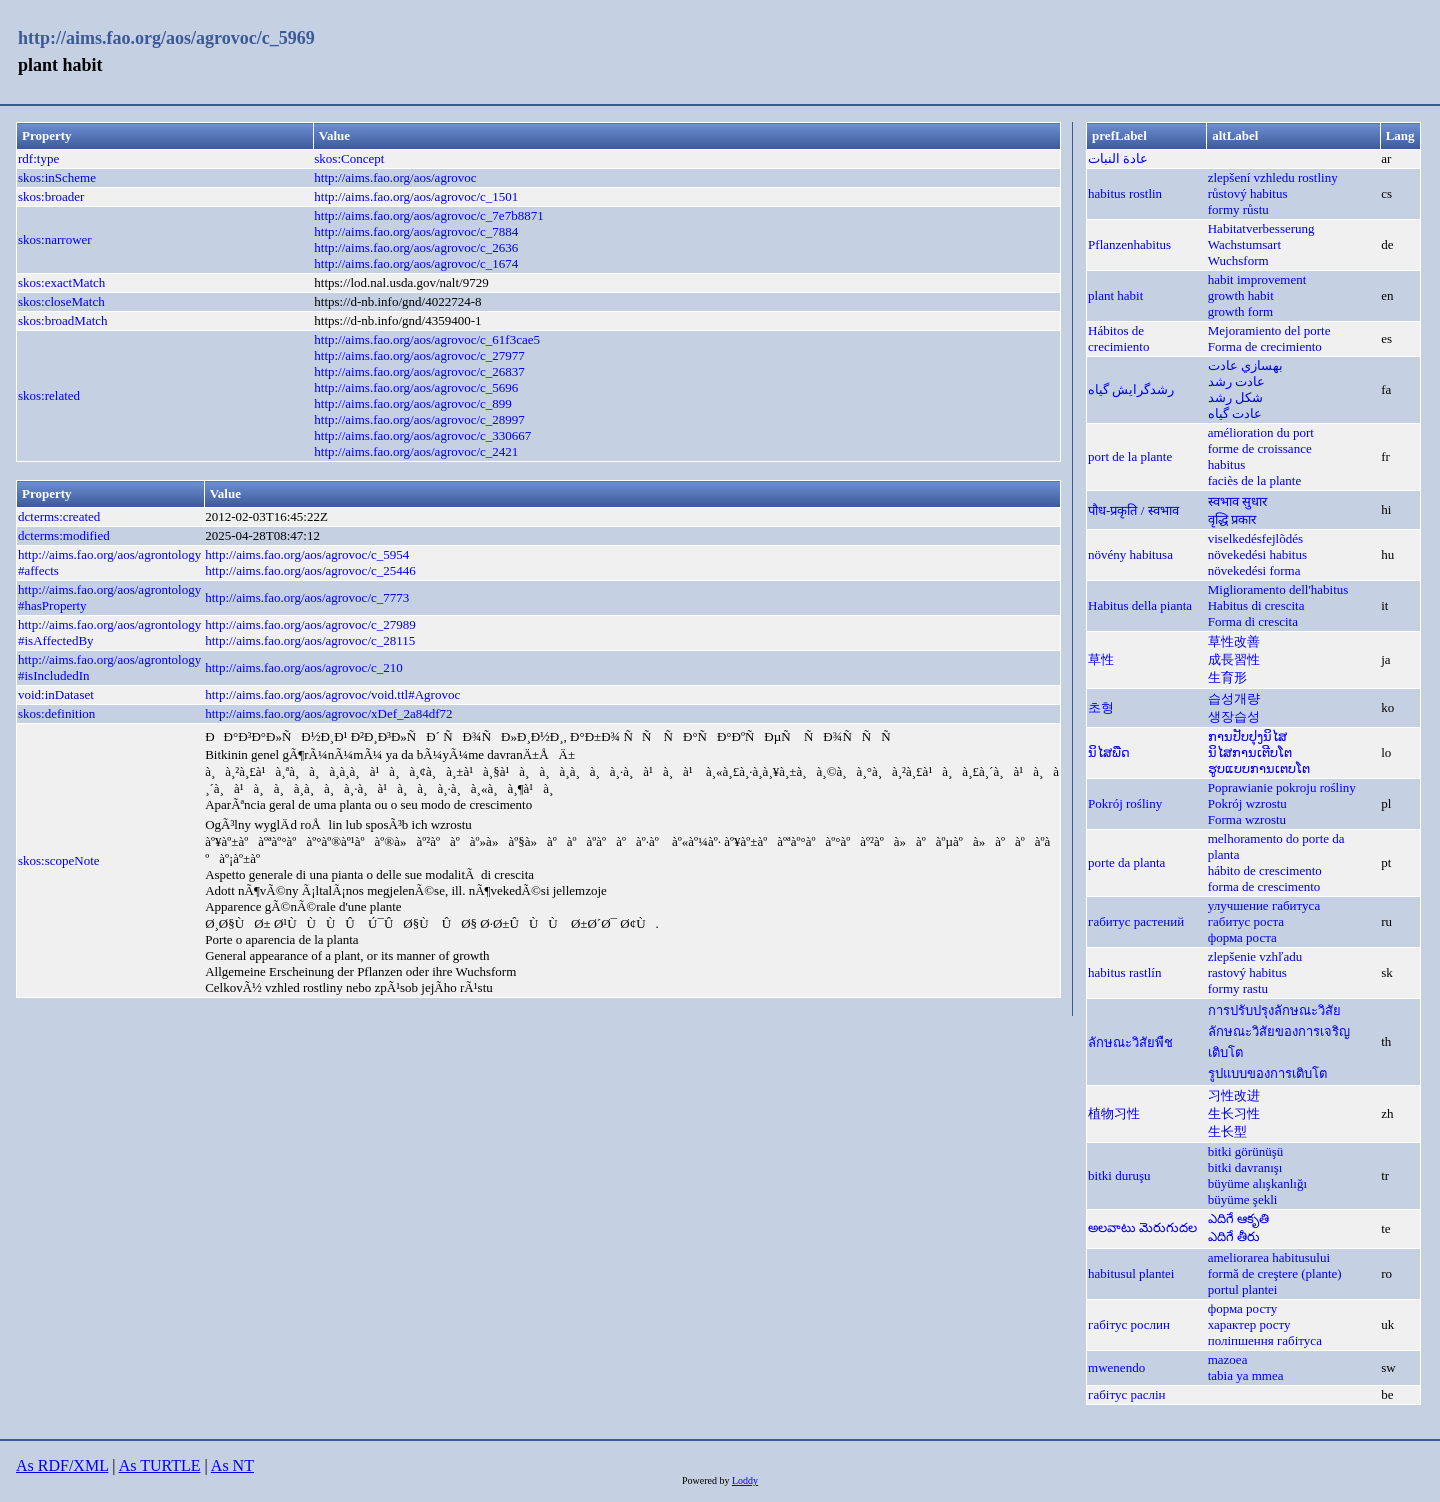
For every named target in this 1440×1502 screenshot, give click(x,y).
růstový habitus (1248, 193)
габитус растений (1136, 921)
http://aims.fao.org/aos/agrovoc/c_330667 (422, 435)
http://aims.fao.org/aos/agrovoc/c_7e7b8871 (428, 215)
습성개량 (1234, 698)
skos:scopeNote (59, 860)
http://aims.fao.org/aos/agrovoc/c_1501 (416, 196)
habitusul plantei (1131, 1273)
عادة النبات (1118, 158)
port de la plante (1130, 456)
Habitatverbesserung (1261, 228)
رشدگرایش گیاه (1131, 389)
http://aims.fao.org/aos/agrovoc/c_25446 (310, 570)
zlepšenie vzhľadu (1255, 956)
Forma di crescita (1253, 621)
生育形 (1227, 677)
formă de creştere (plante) (1275, 1273)
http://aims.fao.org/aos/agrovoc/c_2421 (416, 451)
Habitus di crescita (1256, 605)
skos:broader (51, 196)
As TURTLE (160, 1465)
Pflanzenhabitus (1129, 244)
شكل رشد (1235, 397)
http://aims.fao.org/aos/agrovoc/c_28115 (310, 640)
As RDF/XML (62, 1465)
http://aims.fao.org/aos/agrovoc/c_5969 (166, 38)
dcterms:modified (64, 535)
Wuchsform (1238, 260)
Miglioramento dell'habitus (1278, 589)
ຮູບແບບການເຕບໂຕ (1259, 768)
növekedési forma (1254, 570)
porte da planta (1126, 862)
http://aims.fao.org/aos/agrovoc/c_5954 (307, 554)
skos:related (49, 395)
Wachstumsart (1244, 244)
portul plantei (1243, 1289)
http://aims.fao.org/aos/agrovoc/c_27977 (419, 355)
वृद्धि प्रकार (1232, 519)
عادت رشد (1236, 381)
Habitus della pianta (1140, 605)
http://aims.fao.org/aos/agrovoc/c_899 (413, 403)
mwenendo (1116, 1367)
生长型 (1227, 1131)
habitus (1227, 464)
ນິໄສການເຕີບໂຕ (1250, 752)
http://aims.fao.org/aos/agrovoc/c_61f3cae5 (427, 339)
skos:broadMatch (63, 320)
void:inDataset (56, 694)
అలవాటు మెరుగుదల (1142, 1227)
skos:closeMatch (61, 301)
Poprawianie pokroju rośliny (1282, 787)
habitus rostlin (1125, 193)
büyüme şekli (1243, 1199)
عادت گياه (1235, 413)
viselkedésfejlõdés (1255, 538)
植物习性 (1114, 1113)
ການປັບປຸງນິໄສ (1247, 736)
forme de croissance (1260, 448)
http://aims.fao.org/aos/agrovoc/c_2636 (416, 247)
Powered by (707, 1480)
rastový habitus (1247, 972)
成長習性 (1234, 659)
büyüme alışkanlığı (1257, 1183)
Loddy (745, 1480)
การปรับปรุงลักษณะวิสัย (1274, 1010)
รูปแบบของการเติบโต (1267, 1073)
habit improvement (1257, 279)
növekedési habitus (1257, 554)
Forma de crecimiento (1265, 346)
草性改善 (1234, 641)
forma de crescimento (1264, 886)
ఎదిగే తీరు (1234, 1236)
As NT (232, 1465)
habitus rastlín (1124, 972)
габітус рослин (1129, 1324)
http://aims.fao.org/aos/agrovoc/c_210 (304, 667)
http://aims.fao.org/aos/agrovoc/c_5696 (416, 387)
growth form (1240, 311)
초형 (1101, 707)
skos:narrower (55, 239)
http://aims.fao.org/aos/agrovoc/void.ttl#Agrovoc (332, 694)
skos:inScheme (57, 177)
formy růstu (1238, 209)
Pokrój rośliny (1125, 803)
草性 (1101, 659)
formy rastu (1238, 988)
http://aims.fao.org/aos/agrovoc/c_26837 (419, 371)
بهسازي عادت (1245, 365)
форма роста (1242, 937)
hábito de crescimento (1265, 870)
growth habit (1241, 295)
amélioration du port (1261, 432)
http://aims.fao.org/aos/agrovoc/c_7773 (307, 597)
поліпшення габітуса (1265, 1340)
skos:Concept (349, 158)
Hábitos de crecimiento (1118, 338)
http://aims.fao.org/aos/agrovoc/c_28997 (419, 419)
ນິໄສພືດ (1109, 752)
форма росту (1243, 1308)
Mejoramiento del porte (1269, 330)
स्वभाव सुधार (1237, 501)
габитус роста (1246, 921)
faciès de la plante (1254, 480)
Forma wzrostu (1247, 819)
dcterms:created (59, 516)
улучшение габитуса (1264, 905)
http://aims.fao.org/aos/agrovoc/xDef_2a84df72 (328, 713)
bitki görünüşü (1245, 1151)
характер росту (1249, 1324)
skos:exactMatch (61, 282)
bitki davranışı (1245, 1167)
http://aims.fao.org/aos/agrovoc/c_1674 (416, 263)
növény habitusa (1130, 554)
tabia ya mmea (1246, 1375)
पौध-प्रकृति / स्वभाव (1133, 510)
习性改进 (1234, 1095)
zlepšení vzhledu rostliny (1273, 177)
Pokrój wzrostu (1247, 803)
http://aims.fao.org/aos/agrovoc (395, 177)
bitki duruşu (1119, 1175)
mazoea (1228, 1359)
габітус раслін (1126, 1394)
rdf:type (38, 158)
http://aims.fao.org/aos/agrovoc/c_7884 (416, 231)
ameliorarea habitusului (1269, 1257)
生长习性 (1234, 1113)
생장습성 (1234, 716)
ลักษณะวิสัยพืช (1130, 1042)
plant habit (1115, 295)
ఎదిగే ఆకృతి (1238, 1218)
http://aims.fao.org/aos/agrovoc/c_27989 (310, 624)
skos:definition (56, 713)
